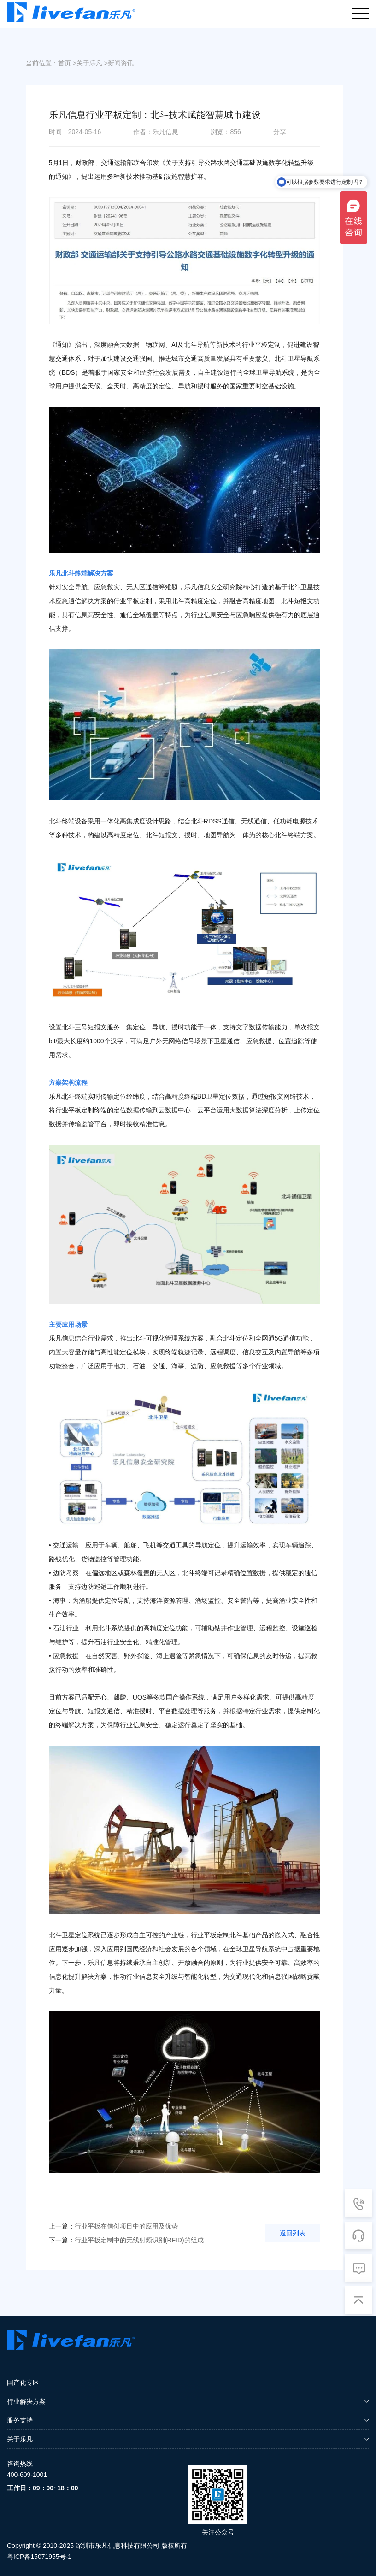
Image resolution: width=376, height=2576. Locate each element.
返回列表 (293, 2233)
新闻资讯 (121, 63)
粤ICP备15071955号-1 (39, 2556)
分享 (279, 132)
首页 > (67, 63)
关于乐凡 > (92, 63)
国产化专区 (23, 2382)
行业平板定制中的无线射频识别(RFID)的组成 (126, 2240)
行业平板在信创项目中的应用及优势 (113, 2226)
